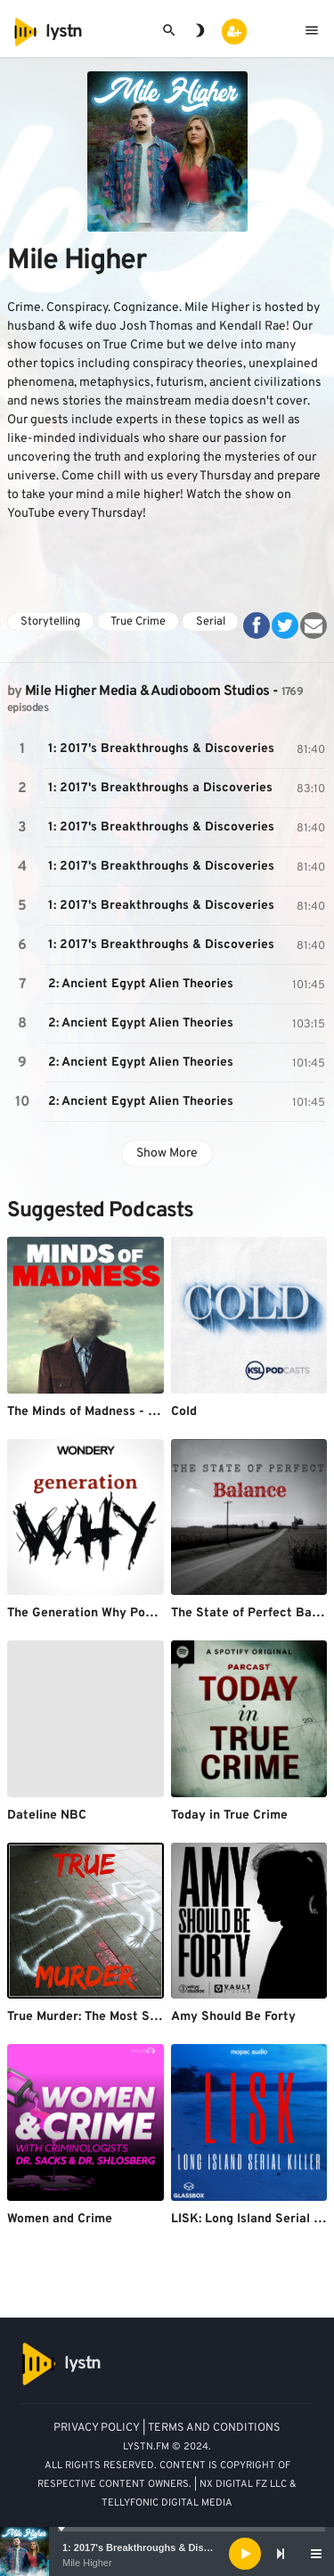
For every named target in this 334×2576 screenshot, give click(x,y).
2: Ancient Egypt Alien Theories (140, 984)
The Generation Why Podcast (92, 1613)
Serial (210, 622)
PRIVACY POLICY (96, 2428)
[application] (167, 2554)
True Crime (138, 622)
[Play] (245, 2554)
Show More (167, 1153)
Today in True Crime (229, 1815)
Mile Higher (87, 2562)
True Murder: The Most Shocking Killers (122, 2016)
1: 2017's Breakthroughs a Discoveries (160, 788)
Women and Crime (59, 2219)
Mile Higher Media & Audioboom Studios (147, 691)
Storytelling (50, 622)
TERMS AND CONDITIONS (214, 2428)
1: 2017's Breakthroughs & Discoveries (152, 2547)
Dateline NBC (46, 1815)
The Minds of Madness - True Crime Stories (132, 1411)
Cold (184, 1411)
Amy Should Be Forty (233, 2016)
